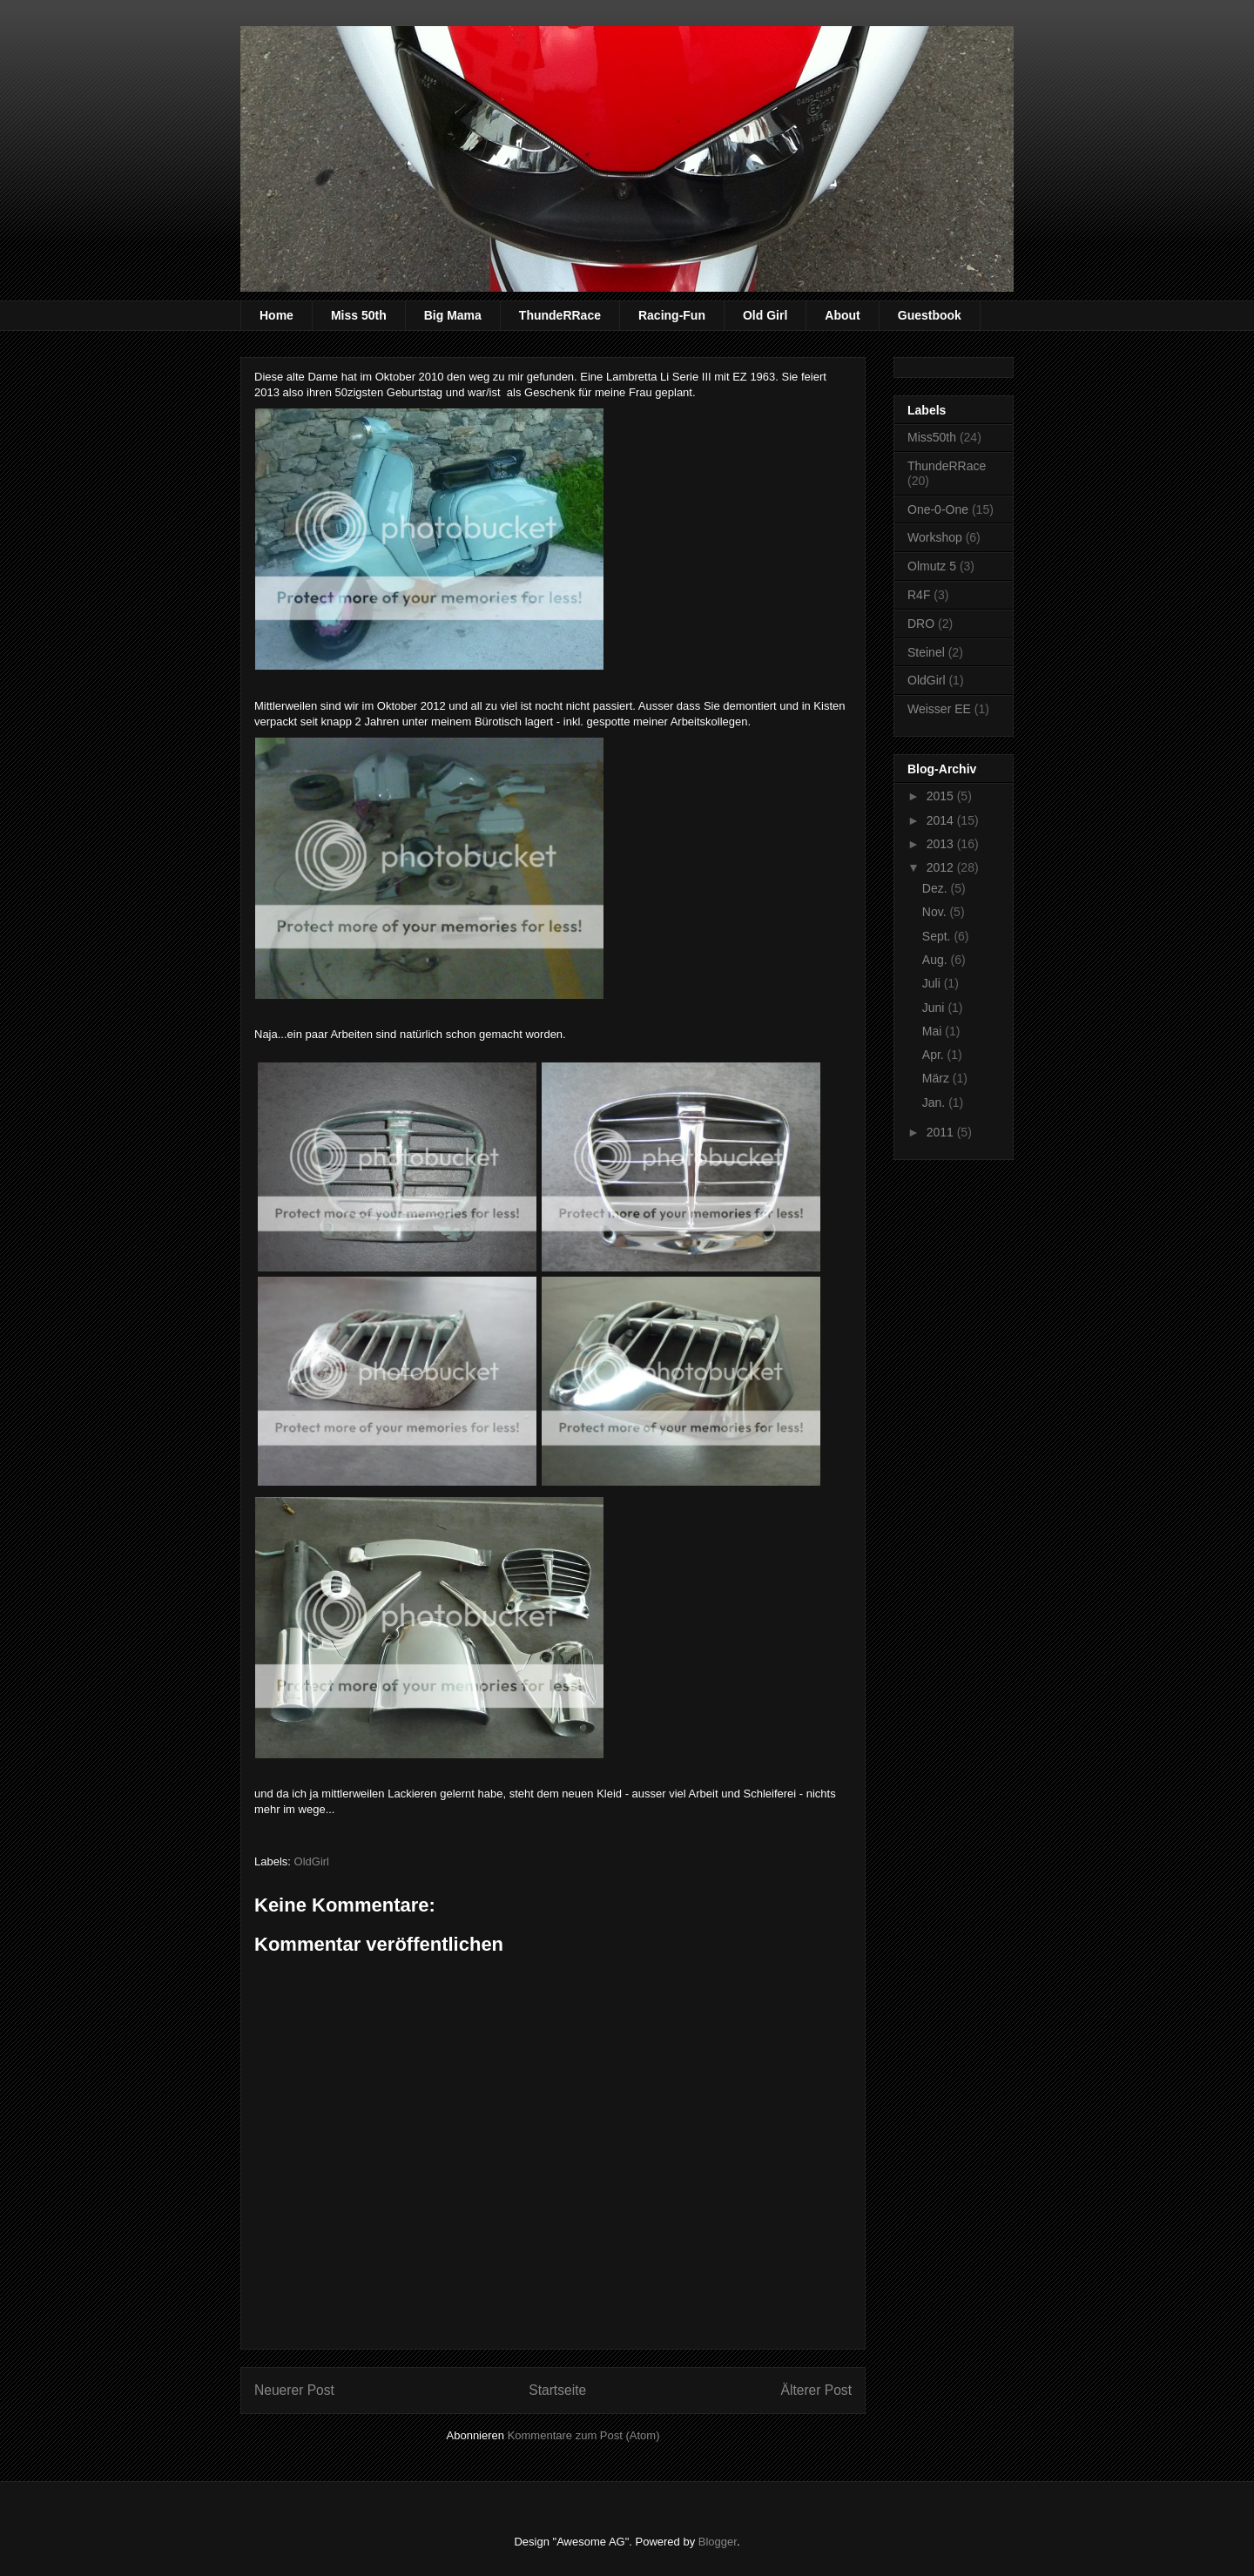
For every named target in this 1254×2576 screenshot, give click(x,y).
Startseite (557, 2390)
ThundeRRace (560, 315)
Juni (935, 1008)
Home (276, 315)
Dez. (936, 888)
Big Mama (453, 315)
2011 (942, 1132)
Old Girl (765, 315)
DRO (920, 624)
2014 (942, 820)
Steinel (926, 652)
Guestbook (929, 315)
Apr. (934, 1055)
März (937, 1078)
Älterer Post (816, 2390)
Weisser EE (939, 709)
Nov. (936, 912)
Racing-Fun (671, 315)
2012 (942, 867)
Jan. (935, 1102)
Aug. (936, 960)
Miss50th (931, 437)
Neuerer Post (294, 2390)
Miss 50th (359, 315)
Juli (933, 983)
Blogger (717, 2541)
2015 (942, 796)
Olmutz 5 (931, 566)
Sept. (938, 936)
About (842, 315)
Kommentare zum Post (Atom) (584, 2435)
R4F (918, 595)
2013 (942, 844)
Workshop (934, 537)
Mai (933, 1031)
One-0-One (937, 509)
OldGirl (311, 1861)
